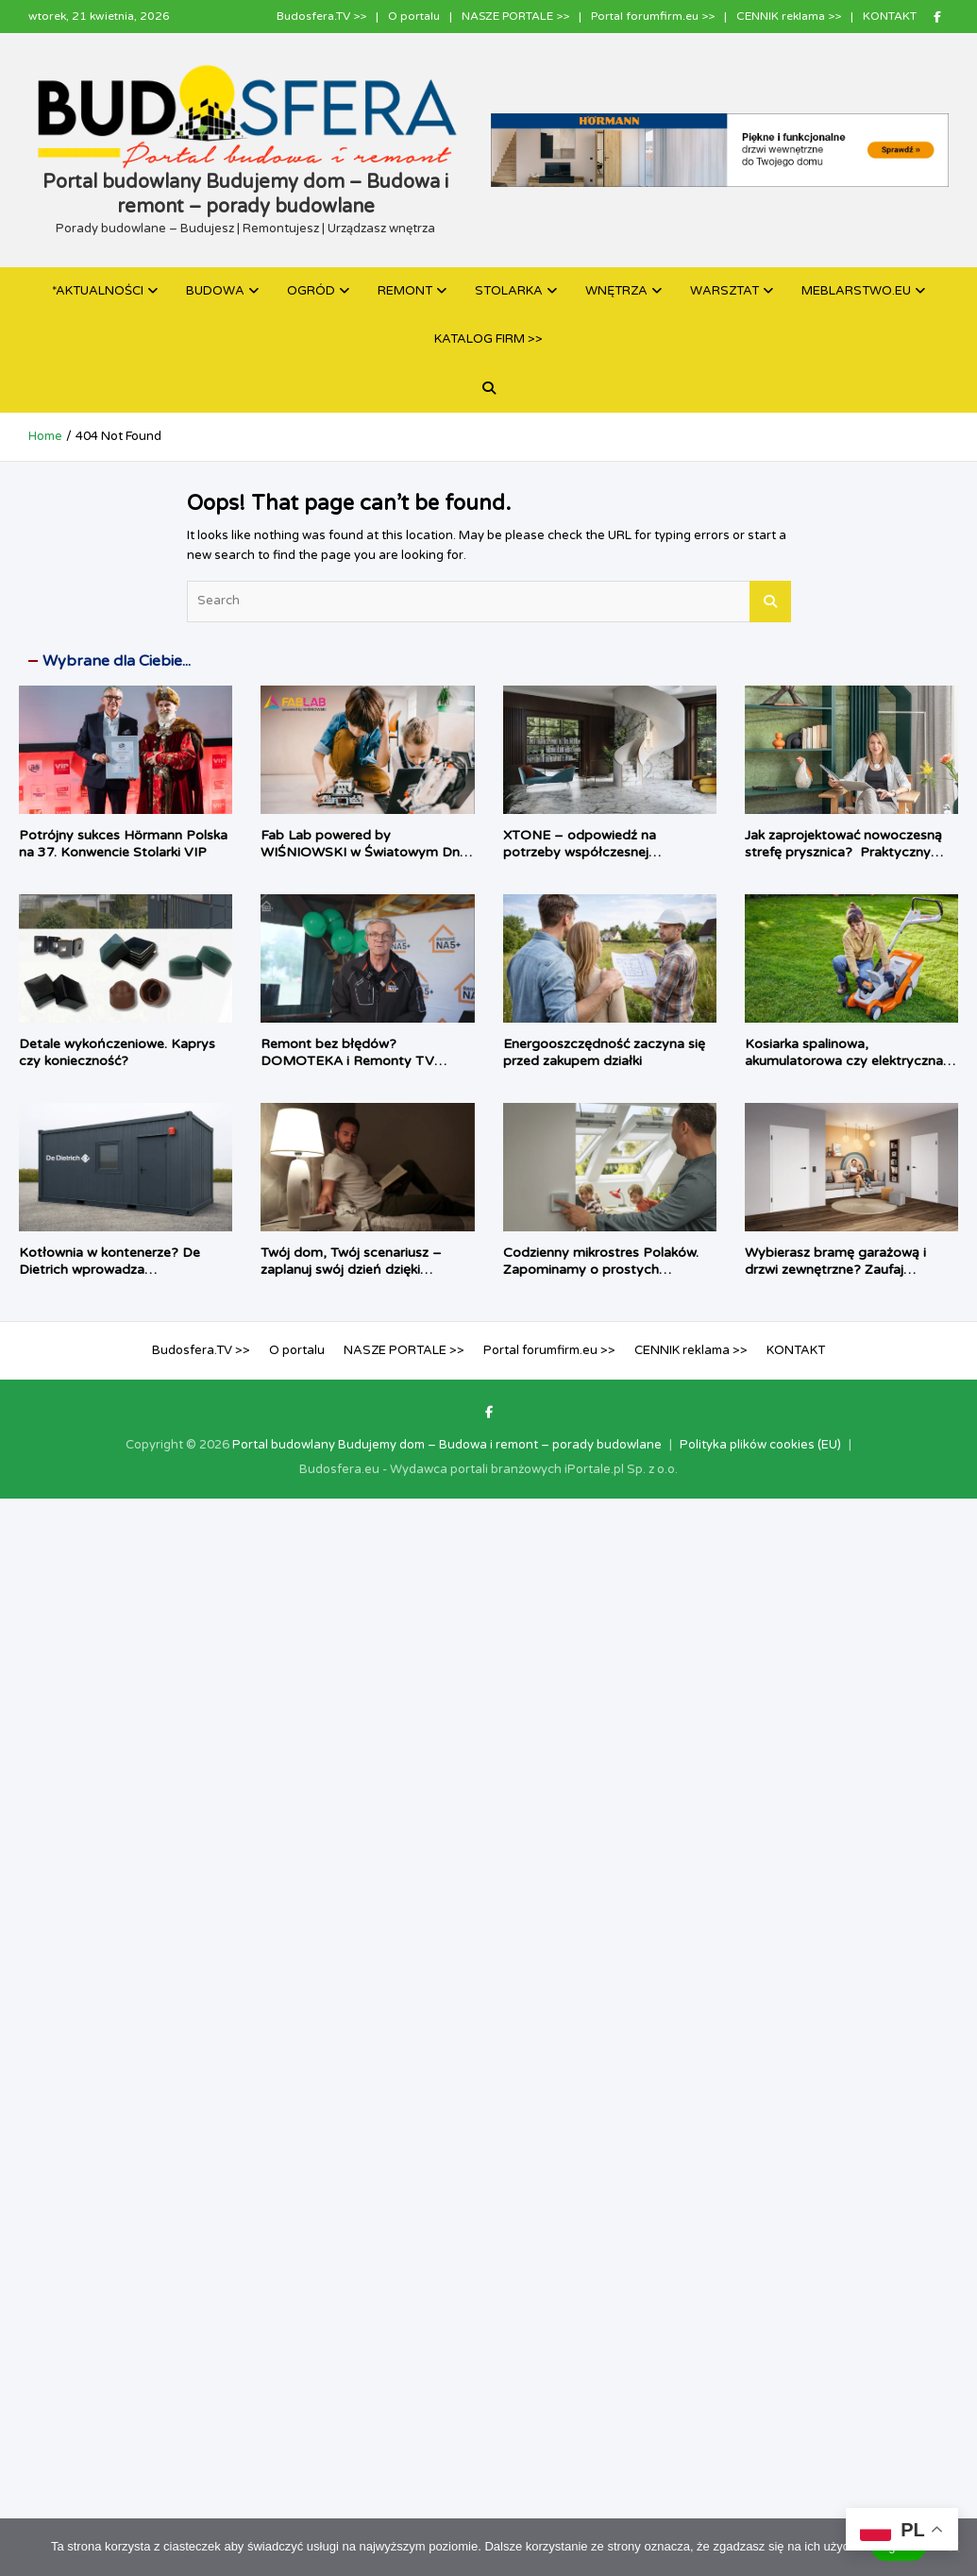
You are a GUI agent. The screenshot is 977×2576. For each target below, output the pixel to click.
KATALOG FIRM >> (488, 339)
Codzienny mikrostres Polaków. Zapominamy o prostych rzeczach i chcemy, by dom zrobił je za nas (608, 1279)
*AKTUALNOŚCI (97, 290)
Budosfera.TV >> (321, 16)
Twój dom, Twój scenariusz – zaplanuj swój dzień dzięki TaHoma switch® (351, 1270)
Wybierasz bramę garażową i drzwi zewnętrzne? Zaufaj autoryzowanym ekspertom (835, 1270)
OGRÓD (311, 290)
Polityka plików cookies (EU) (760, 1444)
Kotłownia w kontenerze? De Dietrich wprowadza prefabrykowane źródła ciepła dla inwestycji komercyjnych (123, 1279)
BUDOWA (215, 290)
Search (770, 601)
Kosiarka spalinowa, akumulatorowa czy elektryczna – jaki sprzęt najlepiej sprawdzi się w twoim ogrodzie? (850, 1070)
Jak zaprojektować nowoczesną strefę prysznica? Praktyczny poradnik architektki (843, 852)
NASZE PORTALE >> (515, 16)
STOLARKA (509, 290)
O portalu (414, 16)
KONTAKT (890, 16)
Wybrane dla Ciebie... (116, 661)
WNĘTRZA (616, 290)
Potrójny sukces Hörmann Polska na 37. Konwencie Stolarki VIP (123, 843)
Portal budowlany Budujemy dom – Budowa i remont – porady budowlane (447, 1444)
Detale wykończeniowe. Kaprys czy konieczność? (117, 1052)
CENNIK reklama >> (788, 16)
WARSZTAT (724, 290)
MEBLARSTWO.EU (856, 290)
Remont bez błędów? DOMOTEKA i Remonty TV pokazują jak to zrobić (347, 1061)
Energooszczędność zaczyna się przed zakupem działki (604, 1052)
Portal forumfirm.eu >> (653, 16)
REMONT (405, 290)
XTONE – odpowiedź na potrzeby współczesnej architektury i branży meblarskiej (604, 852)
